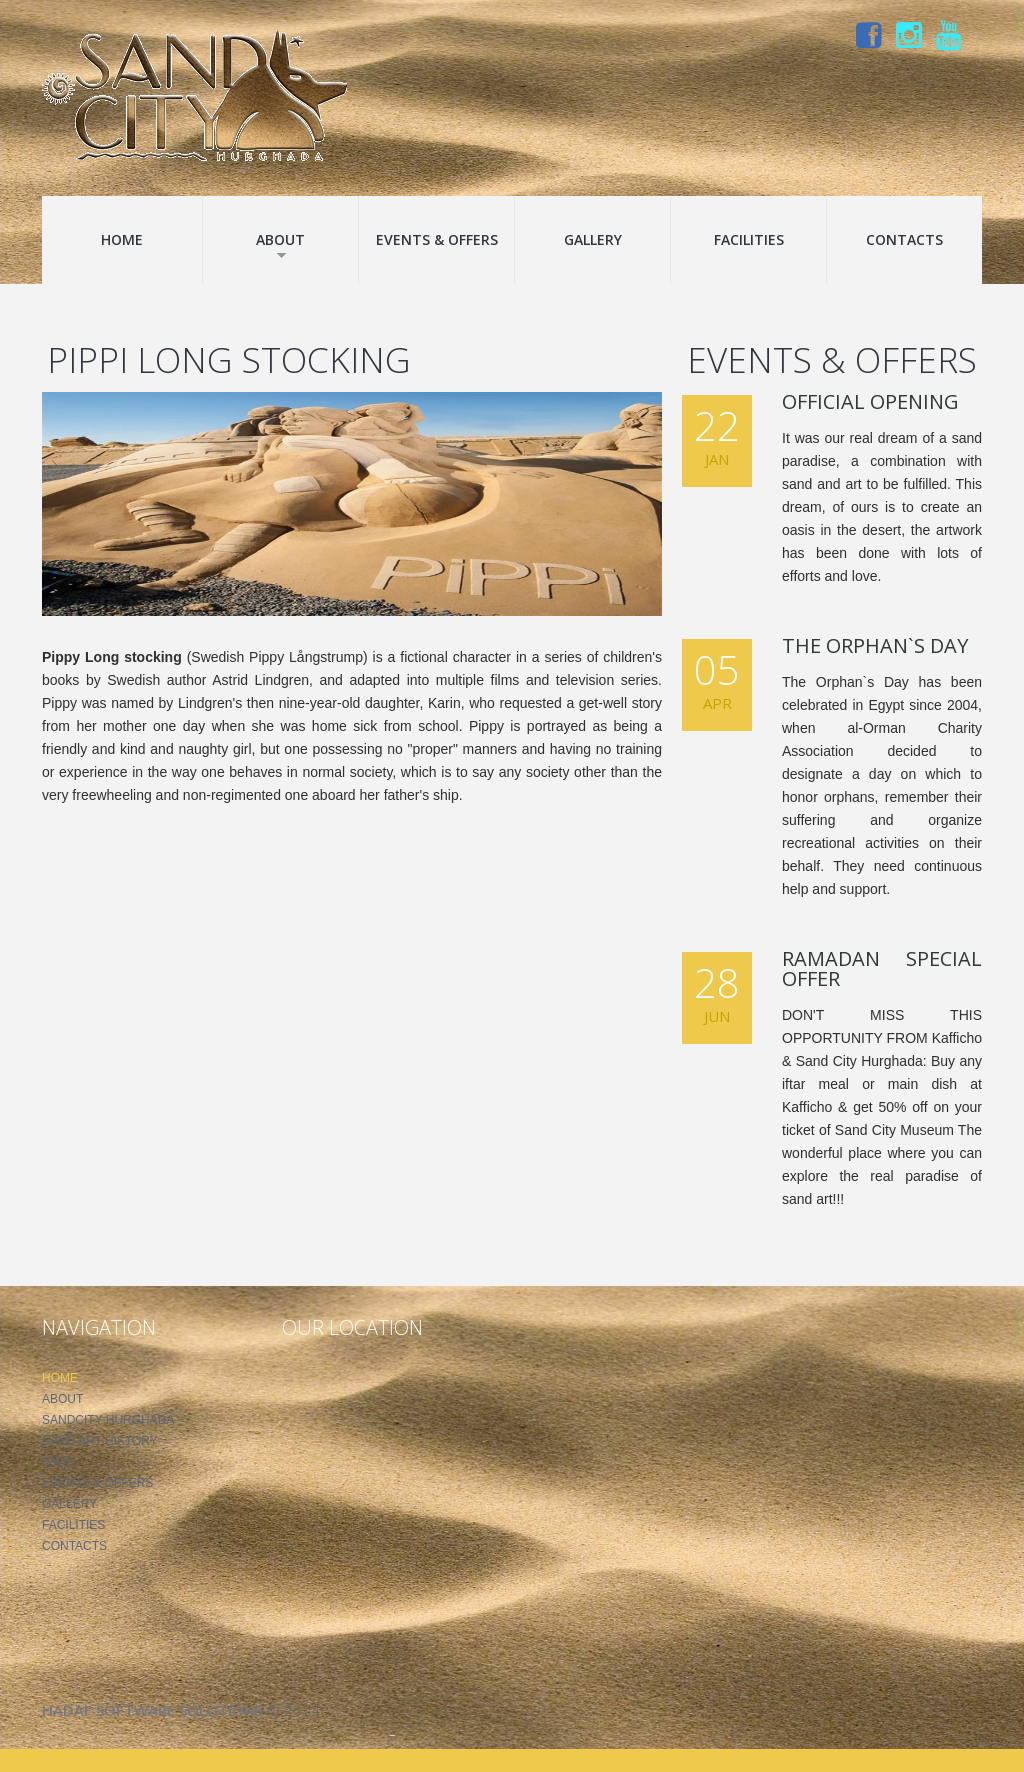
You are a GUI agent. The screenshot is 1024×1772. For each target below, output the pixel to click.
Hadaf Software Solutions (152, 1710)
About (280, 245)
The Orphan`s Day (875, 645)
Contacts (904, 239)
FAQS (58, 1462)
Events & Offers (437, 239)
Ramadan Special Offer (882, 968)
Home (122, 239)
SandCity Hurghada (108, 1420)
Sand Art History (100, 1441)
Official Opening (870, 401)
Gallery (593, 239)
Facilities (749, 239)
